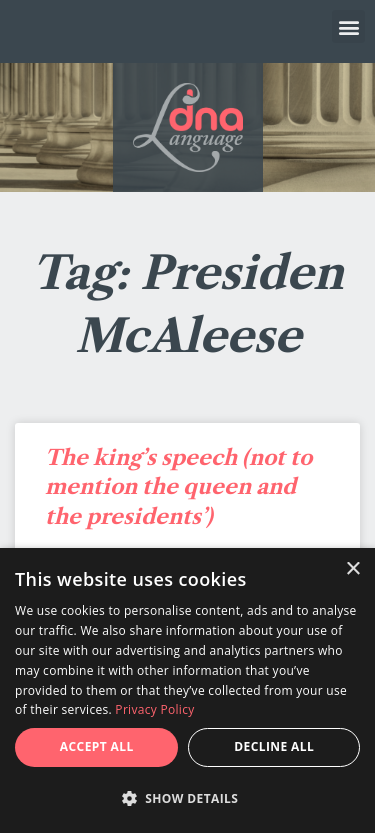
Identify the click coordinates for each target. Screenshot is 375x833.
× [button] (352, 569)
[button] (348, 26)
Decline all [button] (274, 746)
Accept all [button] (97, 746)
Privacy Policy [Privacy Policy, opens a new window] (154, 709)
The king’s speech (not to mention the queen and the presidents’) (178, 487)
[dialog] (187, 690)
